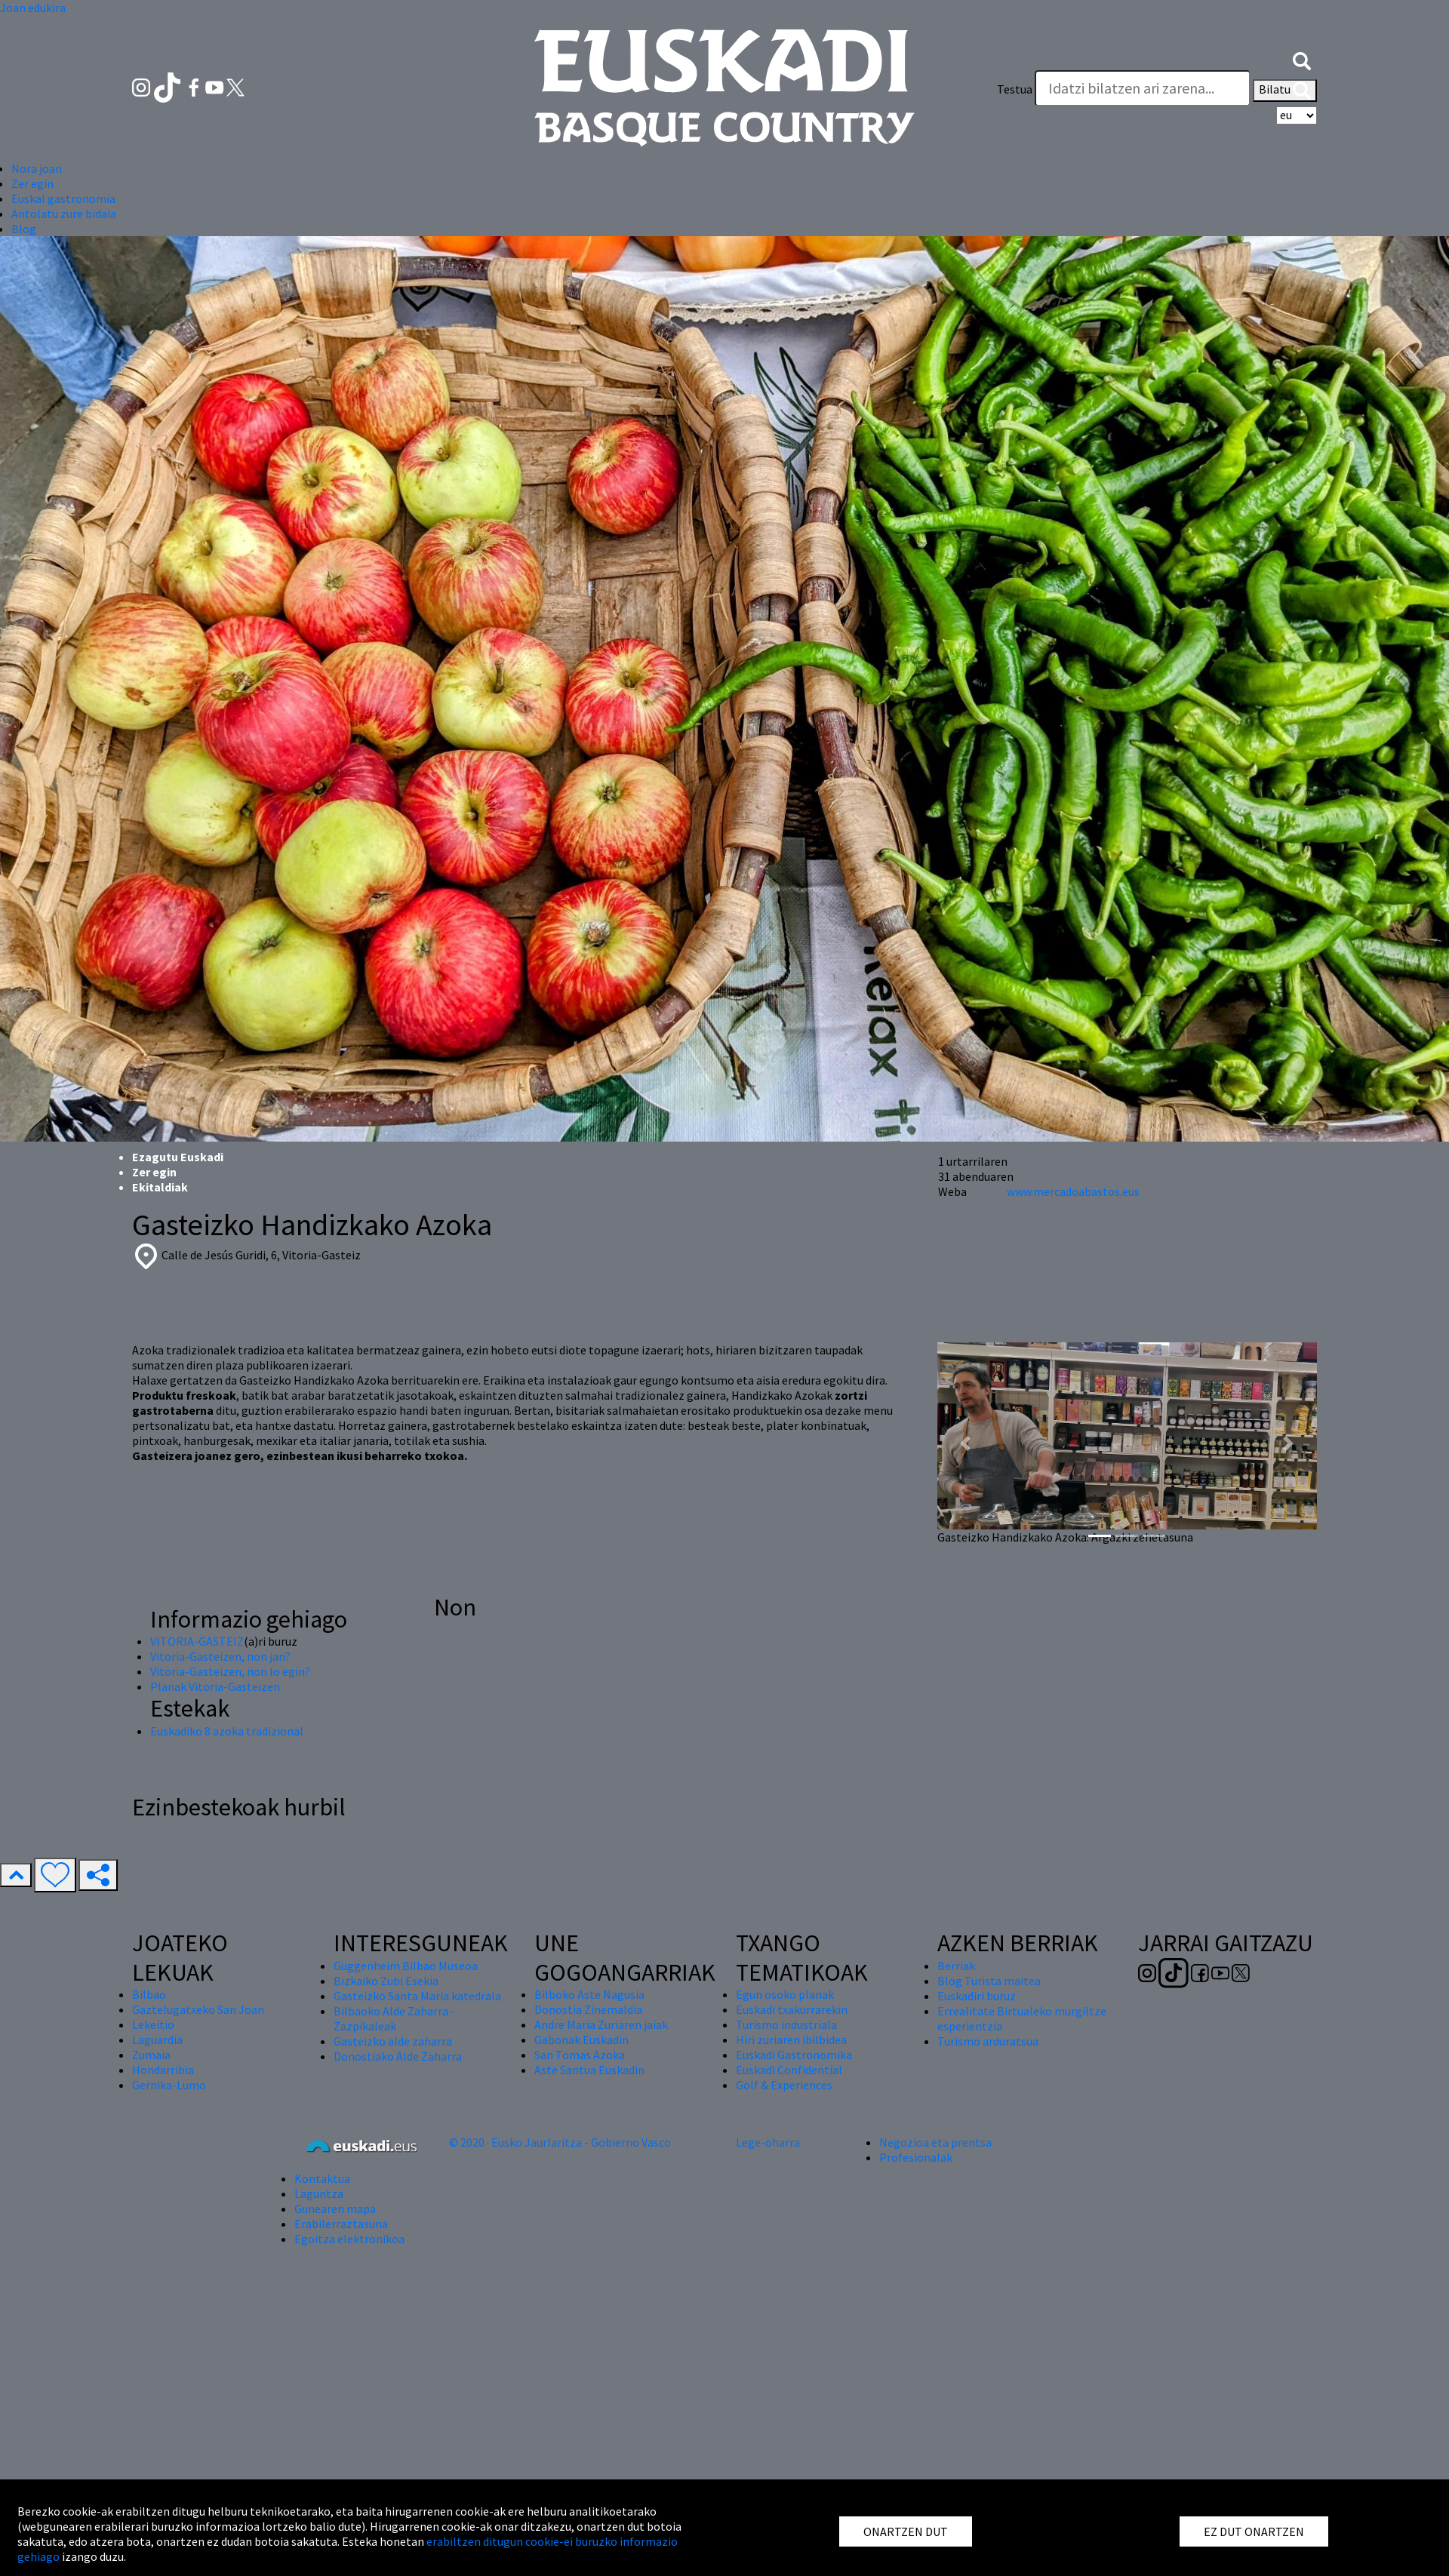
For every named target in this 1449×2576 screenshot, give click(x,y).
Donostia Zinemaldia (588, 2009)
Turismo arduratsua (987, 2041)
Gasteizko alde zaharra (393, 2041)
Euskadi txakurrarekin (792, 2009)
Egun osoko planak (785, 1994)
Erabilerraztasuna (341, 2223)
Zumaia (151, 2054)
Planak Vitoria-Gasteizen (215, 1686)
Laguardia (157, 2039)
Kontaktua (322, 2178)
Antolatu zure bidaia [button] (63, 213)
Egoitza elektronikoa (349, 2238)
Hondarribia (163, 2069)
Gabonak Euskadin (581, 2039)
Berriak (956, 1965)
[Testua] (1143, 88)
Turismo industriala (786, 2024)
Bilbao (149, 1994)
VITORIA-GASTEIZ (197, 1641)
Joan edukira (33, 7)
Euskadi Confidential (789, 2069)
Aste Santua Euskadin (589, 2069)
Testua (1014, 89)
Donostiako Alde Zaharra (398, 2056)
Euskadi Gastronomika (794, 2054)
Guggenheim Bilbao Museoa (406, 1965)
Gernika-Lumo (169, 2084)
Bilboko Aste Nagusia (589, 1994)
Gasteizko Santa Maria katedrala (417, 1995)
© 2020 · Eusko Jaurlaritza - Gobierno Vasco (560, 2142)
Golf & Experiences (784, 2084)
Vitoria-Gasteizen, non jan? (220, 1656)
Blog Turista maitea (989, 1980)
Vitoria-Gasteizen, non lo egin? (230, 1671)
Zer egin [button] (32, 183)
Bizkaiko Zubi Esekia (386, 1980)
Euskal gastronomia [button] (63, 198)
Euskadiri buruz (976, 1995)
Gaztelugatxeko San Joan (198, 2009)
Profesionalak (915, 2157)
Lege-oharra (768, 2142)
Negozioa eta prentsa (935, 2142)
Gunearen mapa (335, 2208)
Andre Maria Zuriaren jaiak (601, 2024)
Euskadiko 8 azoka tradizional (226, 1730)
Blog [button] (23, 228)
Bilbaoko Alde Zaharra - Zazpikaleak (394, 2018)
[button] (1302, 58)
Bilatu (1285, 90)
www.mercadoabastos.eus (1073, 1191)
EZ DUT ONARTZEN (1254, 2531)
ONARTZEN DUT (905, 2531)
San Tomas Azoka (579, 2054)
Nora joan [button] (36, 168)
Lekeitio (153, 2024)
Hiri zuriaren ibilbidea (791, 2039)
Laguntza (318, 2193)
